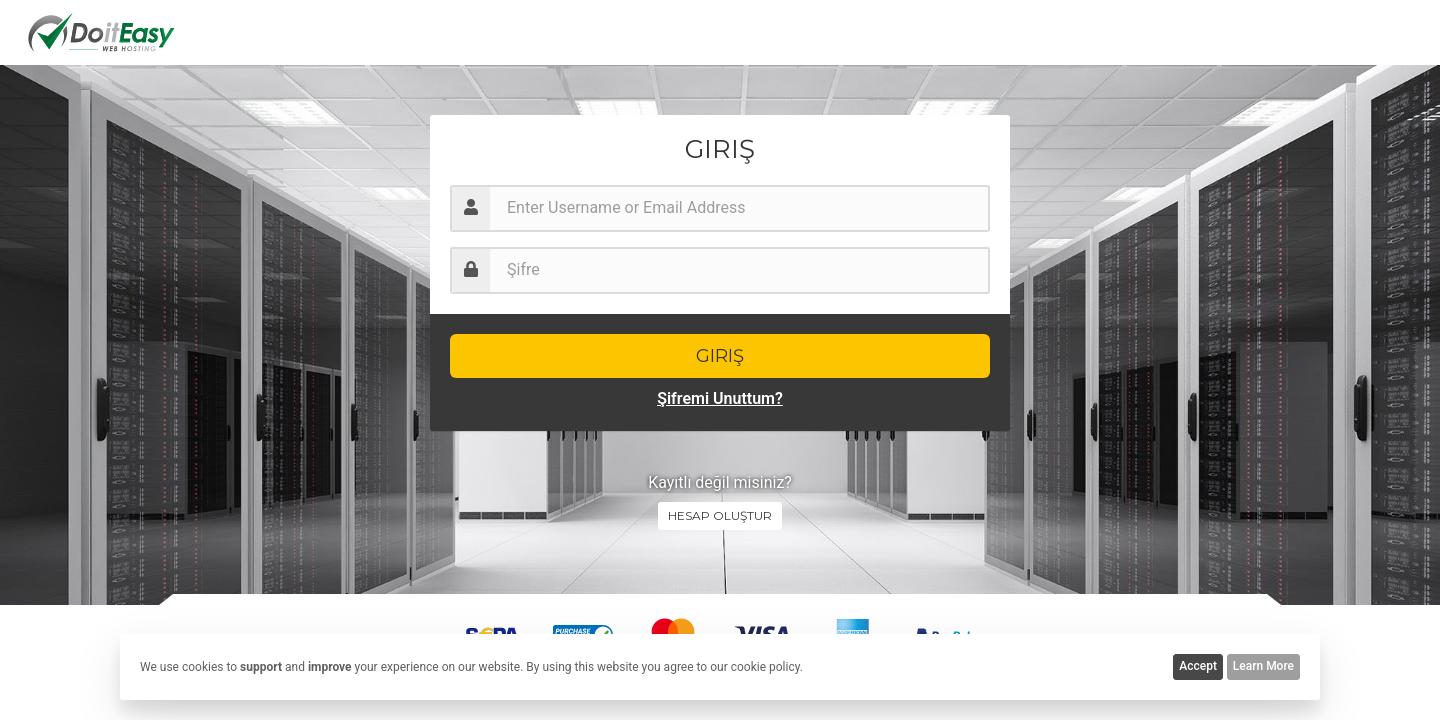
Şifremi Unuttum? (720, 398)
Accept (1198, 666)
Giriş (720, 356)
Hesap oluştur (720, 515)
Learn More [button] (1263, 666)
